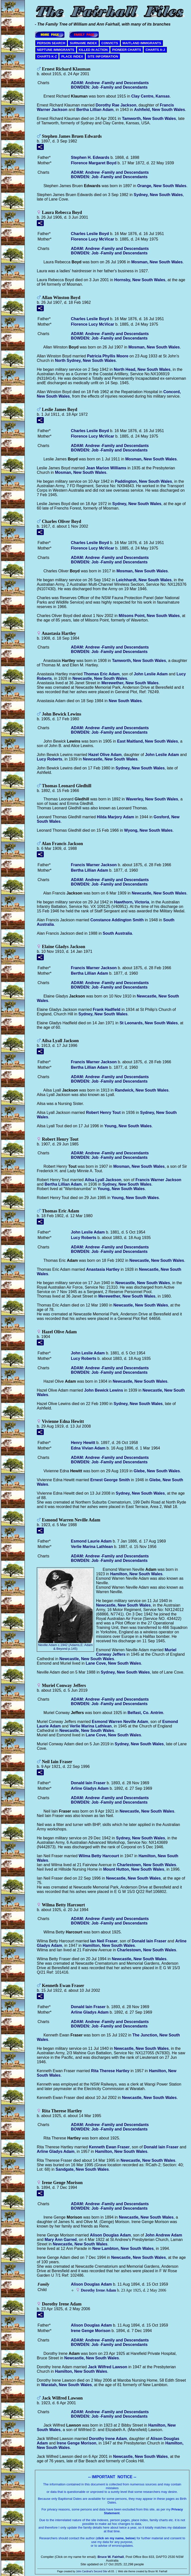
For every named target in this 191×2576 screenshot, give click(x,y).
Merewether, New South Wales (130, 683)
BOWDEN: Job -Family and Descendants (109, 87)
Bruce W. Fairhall (110, 2557)
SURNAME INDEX (83, 43)
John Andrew (163, 2235)
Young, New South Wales (127, 1126)
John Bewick (103, 1390)
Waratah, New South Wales (66, 2385)
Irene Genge (90, 2331)
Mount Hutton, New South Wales (133, 1869)
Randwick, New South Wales (141, 1090)
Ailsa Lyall (103, 1180)
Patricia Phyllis (107, 356)
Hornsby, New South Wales (139, 280)
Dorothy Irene (98, 2290)
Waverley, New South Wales (152, 799)
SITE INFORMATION (103, 56)
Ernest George (110, 1480)
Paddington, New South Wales (143, 481)
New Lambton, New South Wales (123, 2248)
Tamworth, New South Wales (149, 118)
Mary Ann (61, 2239)
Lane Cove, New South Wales (113, 1663)
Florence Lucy (92, 239)
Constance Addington (117, 920)
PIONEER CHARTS (126, 50)
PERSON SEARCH (51, 43)
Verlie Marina (92, 1547)
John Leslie (151, 674)
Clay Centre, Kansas (150, 96)
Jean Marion (106, 468)
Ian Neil (103, 1941)
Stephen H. (90, 157)
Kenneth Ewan (109, 2147)
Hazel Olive (105, 755)
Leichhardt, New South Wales (143, 580)
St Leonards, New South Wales (149, 1023)
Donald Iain (88, 1783)
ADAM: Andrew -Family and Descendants (110, 83)
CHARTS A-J (155, 50)
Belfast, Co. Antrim (145, 1713)
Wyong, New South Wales (148, 830)
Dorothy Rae (116, 105)
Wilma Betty (99, 1856)
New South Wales (125, 701)
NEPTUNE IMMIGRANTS (55, 50)
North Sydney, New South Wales (85, 360)
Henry (83, 1443)
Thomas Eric (102, 674)
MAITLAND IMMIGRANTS (142, 43)
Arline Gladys (89, 1788)
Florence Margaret (93, 163)
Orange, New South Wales (162, 186)
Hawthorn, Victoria (131, 902)
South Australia (117, 933)
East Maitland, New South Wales (147, 741)
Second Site (100, 2571)
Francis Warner (94, 865)
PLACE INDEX (72, 56)
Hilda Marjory (115, 817)
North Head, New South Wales (142, 369)
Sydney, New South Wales (158, 195)
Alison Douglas (110, 2235)
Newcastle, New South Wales (99, 678)
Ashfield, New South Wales (159, 109)
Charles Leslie (90, 234)
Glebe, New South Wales (157, 1471)
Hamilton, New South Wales (136, 1574)
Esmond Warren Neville (120, 1721)
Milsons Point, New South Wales (149, 616)
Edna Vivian (88, 1448)
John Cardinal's (84, 2571)
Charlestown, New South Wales (146, 1865)
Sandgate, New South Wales (82, 2169)
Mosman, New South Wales (157, 262)
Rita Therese (110, 2071)
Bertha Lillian (95, 109)
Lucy (49, 759)
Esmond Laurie (91, 1541)
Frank (106, 1009)
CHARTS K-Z (47, 56)
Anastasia (102, 1269)
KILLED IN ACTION (93, 50)
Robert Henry (103, 1112)
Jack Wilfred (107, 2367)
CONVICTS (109, 43)
